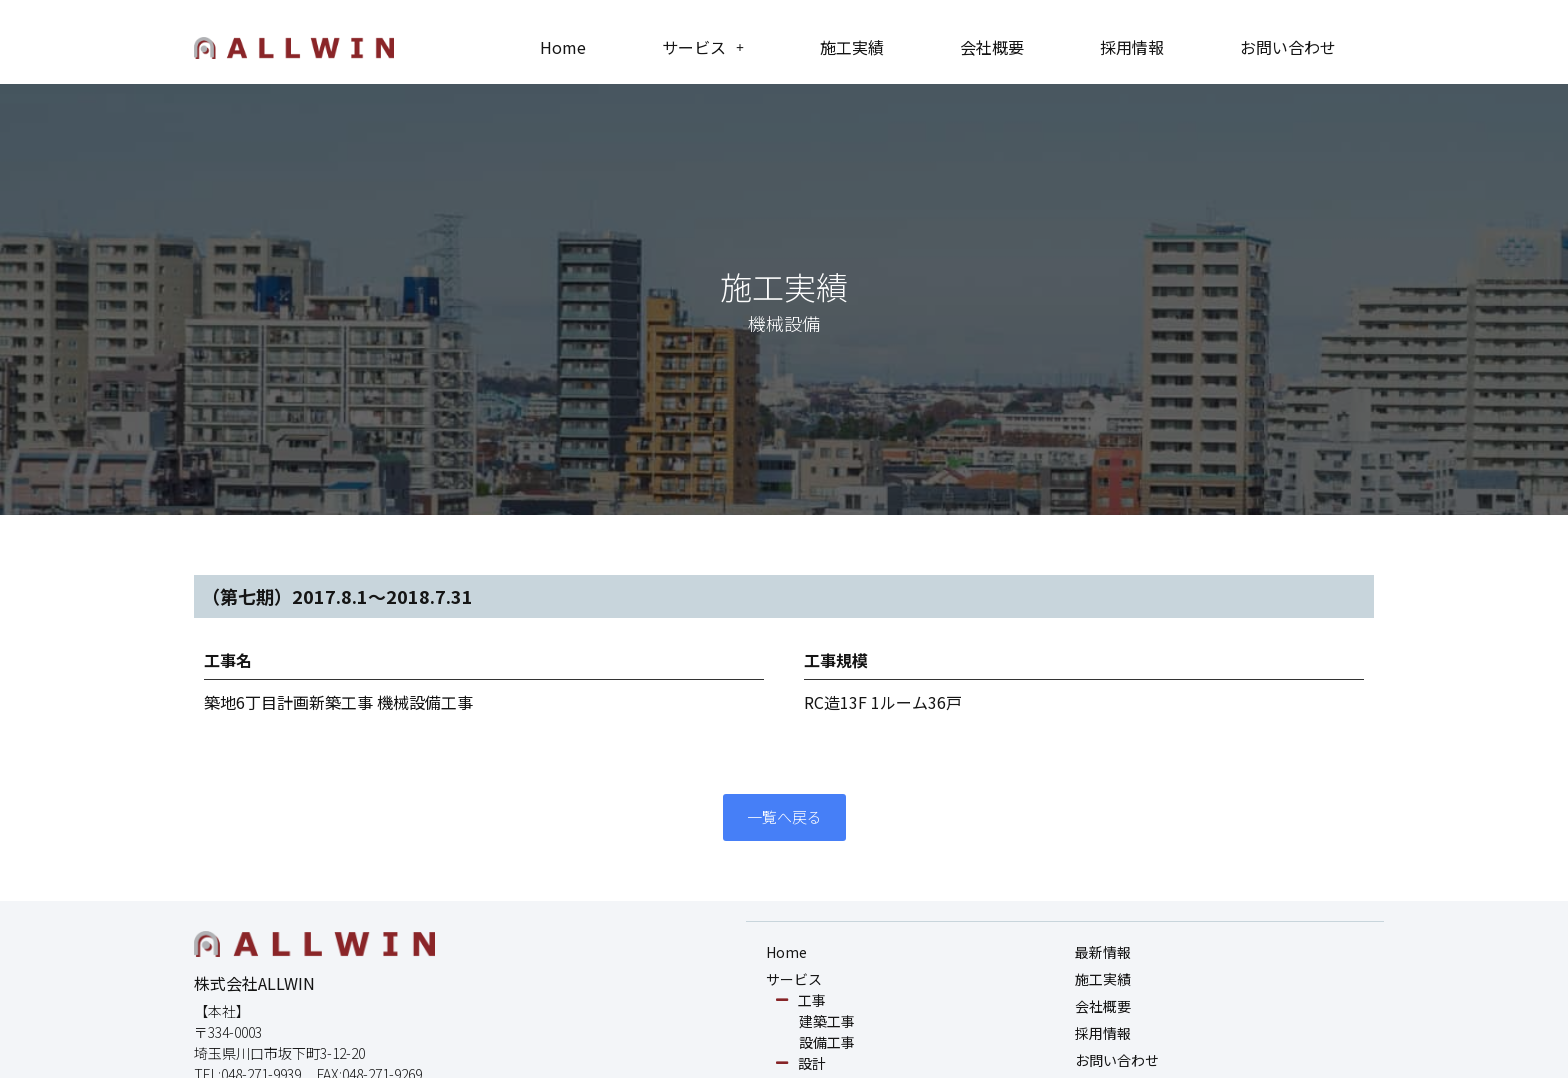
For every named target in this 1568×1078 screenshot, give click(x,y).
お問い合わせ (1288, 47)
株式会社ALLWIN (254, 984)
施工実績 (852, 47)
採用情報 (1132, 47)
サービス (703, 47)
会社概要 (992, 47)
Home (563, 47)
